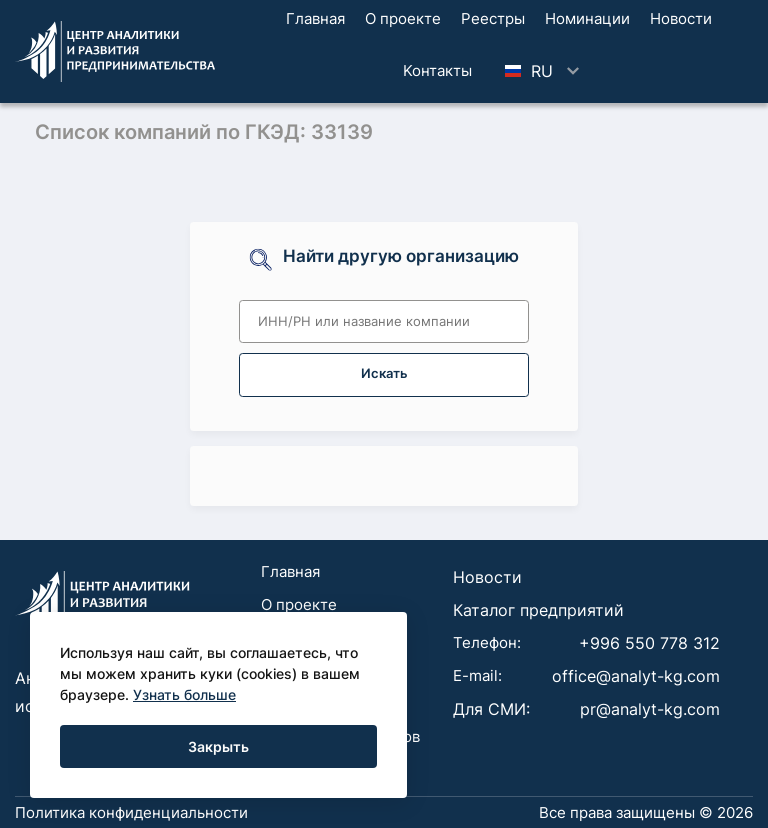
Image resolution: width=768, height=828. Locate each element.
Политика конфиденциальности (131, 812)
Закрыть (218, 746)
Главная (315, 18)
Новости (681, 18)
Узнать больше (184, 694)
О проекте (403, 18)
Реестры (493, 18)
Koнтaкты (437, 70)
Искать (384, 373)
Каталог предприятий (538, 610)
